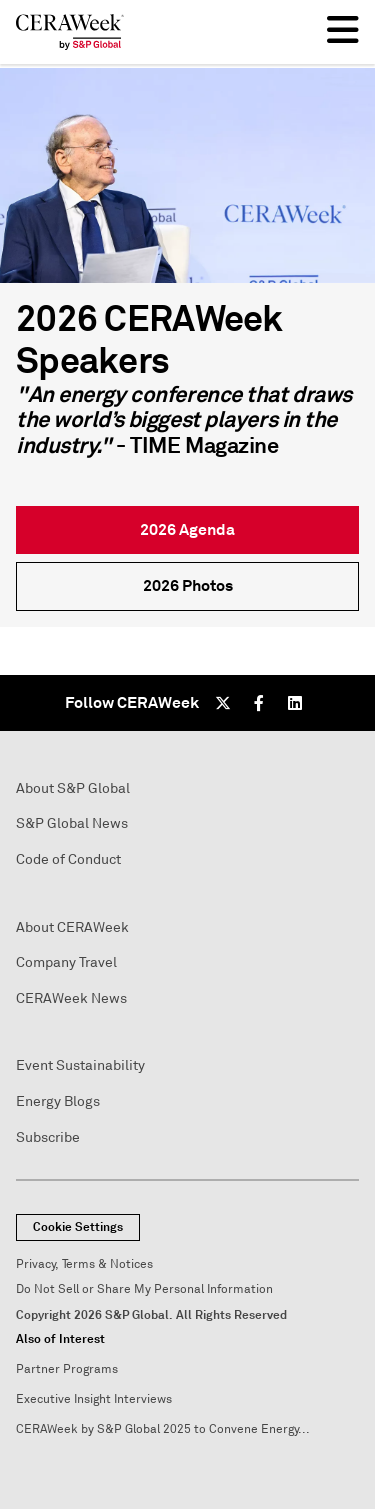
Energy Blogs (58, 1101)
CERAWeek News (71, 998)
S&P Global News (72, 823)
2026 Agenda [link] (187, 529)
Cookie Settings (78, 1227)
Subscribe (48, 1137)
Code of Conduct (68, 859)
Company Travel (66, 962)
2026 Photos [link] (188, 585)
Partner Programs (67, 1369)
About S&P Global (73, 788)
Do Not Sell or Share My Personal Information (144, 1289)
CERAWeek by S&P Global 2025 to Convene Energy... (163, 1429)
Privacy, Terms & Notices (84, 1264)
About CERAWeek (72, 927)
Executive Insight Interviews (94, 1399)
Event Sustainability (80, 1065)
